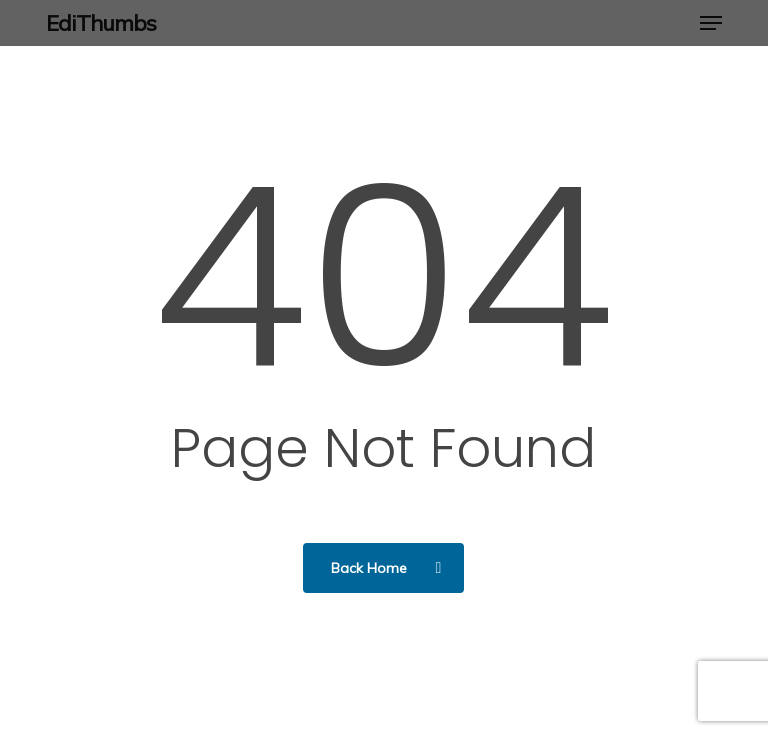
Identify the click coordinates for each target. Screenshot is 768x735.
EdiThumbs (101, 23)
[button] (711, 23)
